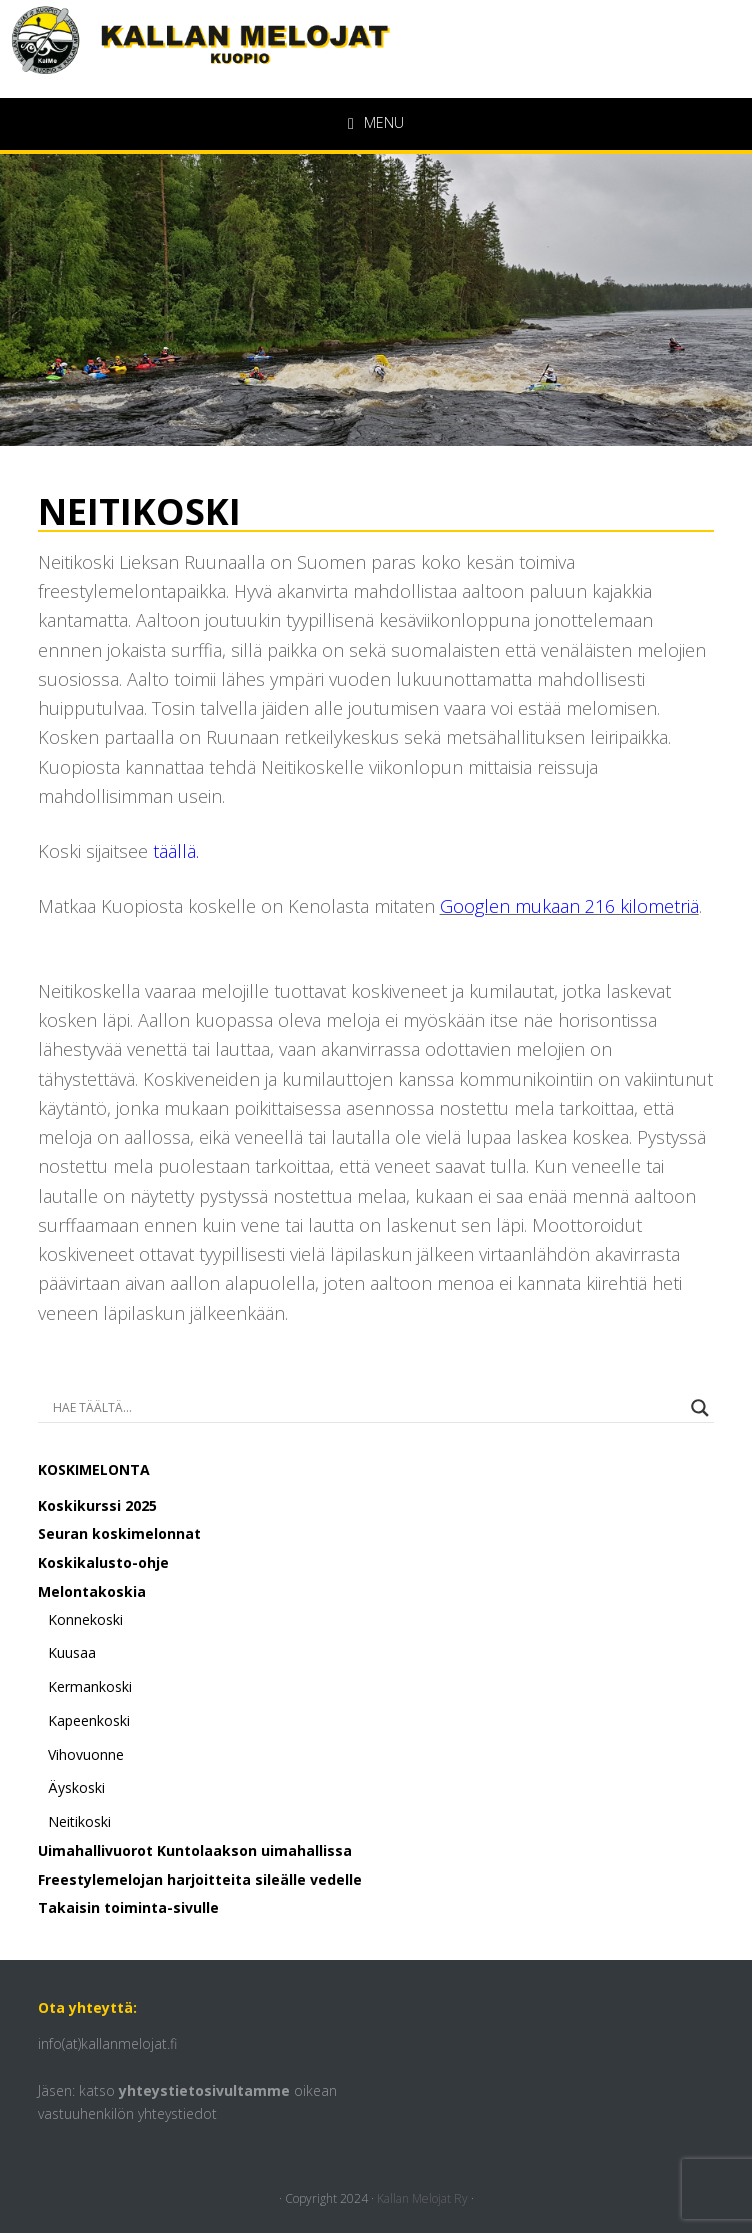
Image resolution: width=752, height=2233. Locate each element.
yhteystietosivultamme (204, 2090)
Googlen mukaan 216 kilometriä (569, 906)
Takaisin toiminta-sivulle (128, 1907)
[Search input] (120, 1408)
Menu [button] (384, 122)
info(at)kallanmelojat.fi (107, 2043)
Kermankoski (90, 1686)
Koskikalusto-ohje (103, 1562)
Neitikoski (79, 1821)
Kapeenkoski (89, 1720)
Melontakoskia (92, 1591)
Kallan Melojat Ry (422, 2198)
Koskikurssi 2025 (97, 1505)
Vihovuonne (86, 1754)
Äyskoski (76, 1787)
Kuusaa (72, 1652)
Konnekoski (85, 1619)
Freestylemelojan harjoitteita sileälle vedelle (200, 1879)
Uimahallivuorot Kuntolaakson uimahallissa (195, 1850)
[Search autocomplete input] (367, 1408)
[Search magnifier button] (700, 1408)
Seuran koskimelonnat (119, 1533)
